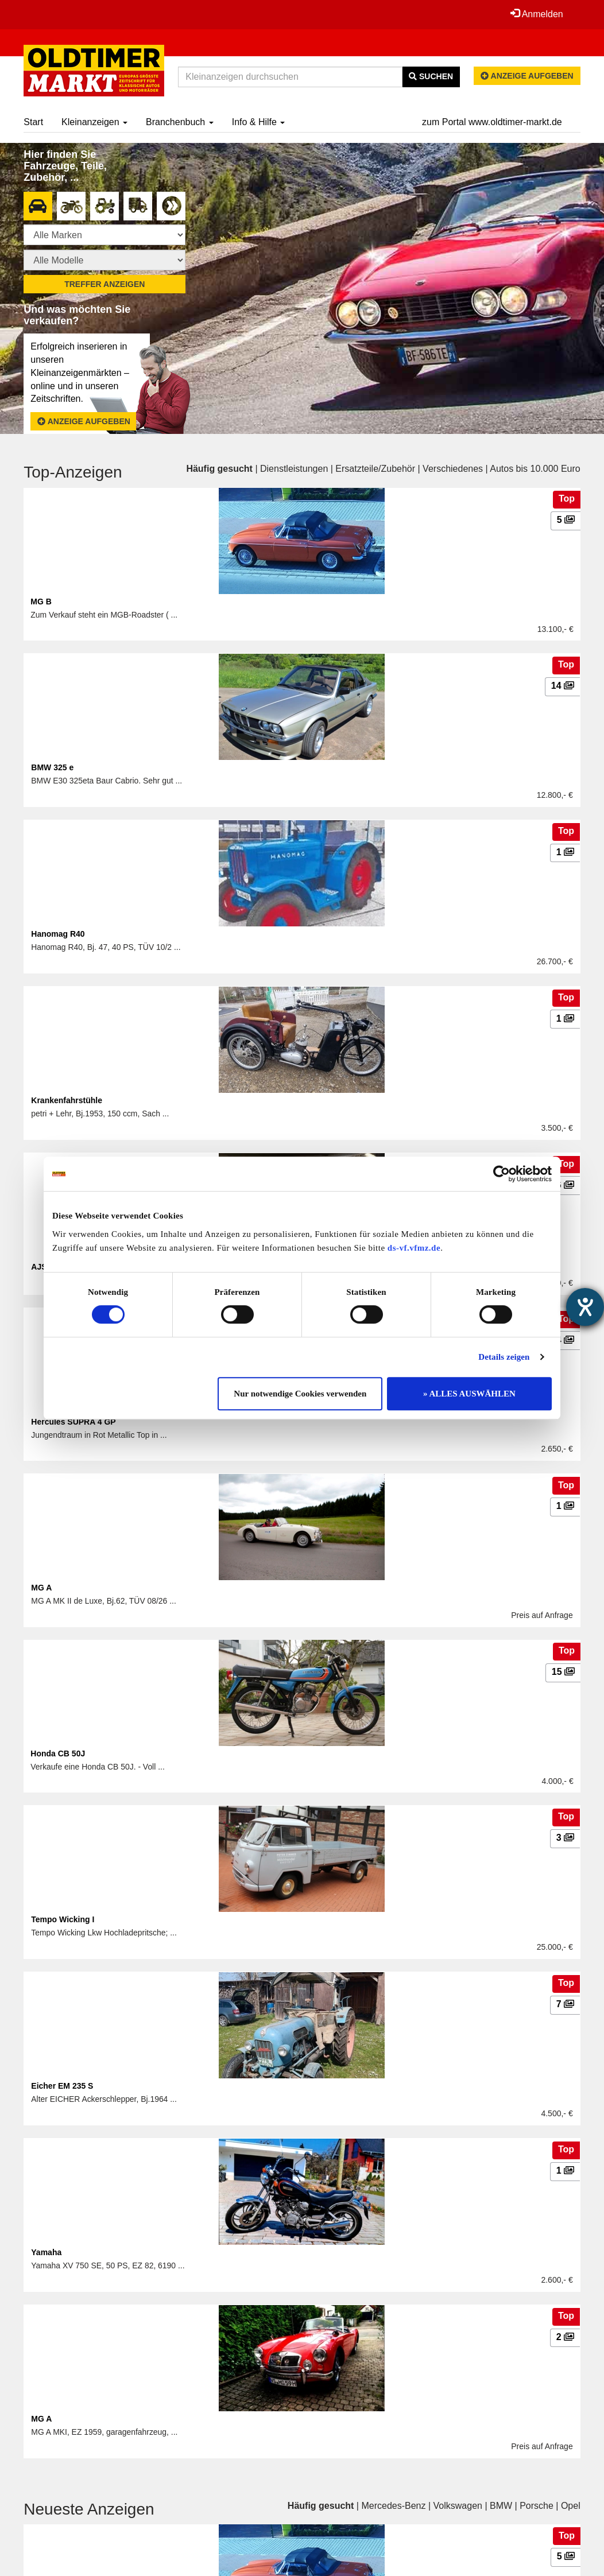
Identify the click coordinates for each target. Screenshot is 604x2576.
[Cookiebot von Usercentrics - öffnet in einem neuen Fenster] (501, 1173)
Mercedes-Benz (393, 2506)
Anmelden (536, 14)
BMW (501, 2506)
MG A (41, 1587)
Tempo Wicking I (62, 1919)
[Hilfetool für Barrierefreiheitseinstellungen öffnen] (585, 1307)
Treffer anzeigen (104, 284)
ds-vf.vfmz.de (414, 1247)
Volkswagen (457, 2506)
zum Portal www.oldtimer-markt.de (492, 122)
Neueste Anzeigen (89, 2509)
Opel (570, 2506)
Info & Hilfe (258, 122)
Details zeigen (503, 1356)
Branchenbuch (180, 122)
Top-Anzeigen (73, 472)
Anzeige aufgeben (527, 75)
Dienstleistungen (294, 469)
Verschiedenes (453, 469)
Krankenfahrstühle (66, 1100)
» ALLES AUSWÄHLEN (469, 1393)
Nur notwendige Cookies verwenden (300, 1393)
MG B (41, 601)
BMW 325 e (52, 767)
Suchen (431, 76)
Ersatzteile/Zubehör (375, 469)
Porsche (536, 2506)
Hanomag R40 (57, 933)
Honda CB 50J (57, 1753)
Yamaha (46, 2252)
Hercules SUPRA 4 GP (73, 1421)
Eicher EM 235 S (62, 2085)
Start (33, 122)
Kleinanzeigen (94, 122)
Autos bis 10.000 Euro (535, 469)
